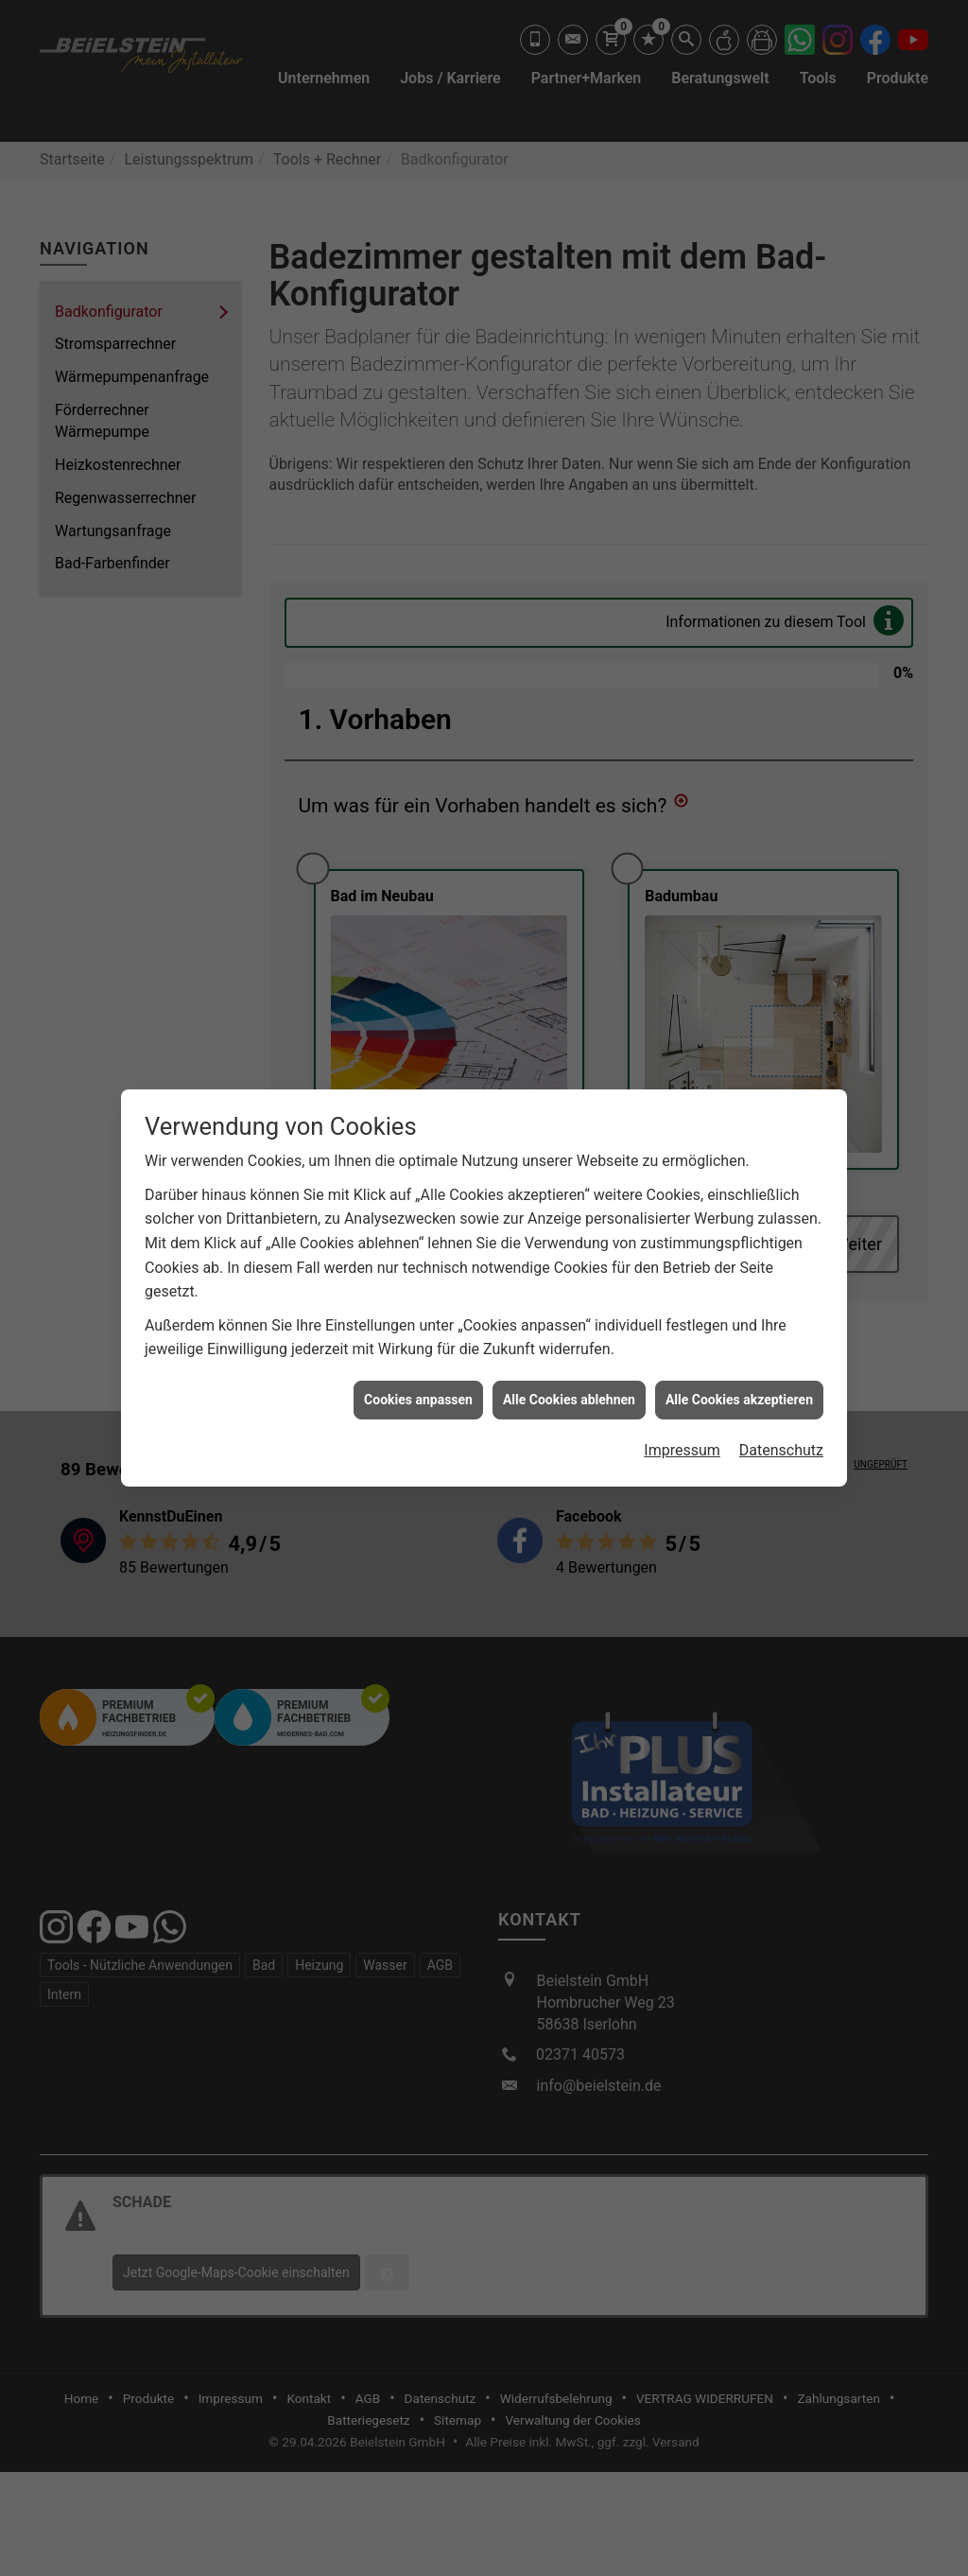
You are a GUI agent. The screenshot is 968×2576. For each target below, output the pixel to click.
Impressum (682, 1435)
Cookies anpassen (418, 1383)
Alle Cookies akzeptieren (739, 1383)
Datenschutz (781, 1435)
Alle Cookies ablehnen (569, 1383)
